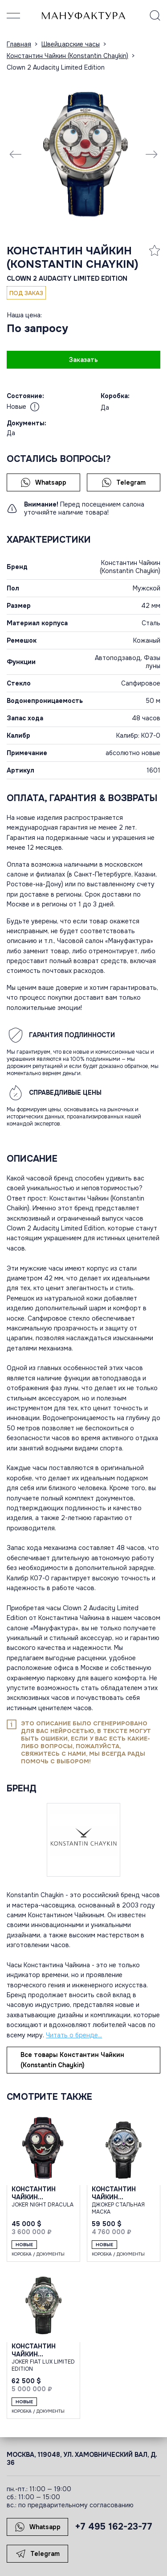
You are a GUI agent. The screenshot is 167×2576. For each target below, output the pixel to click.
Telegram (124, 482)
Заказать (83, 360)
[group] (83, 154)
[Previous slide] (15, 154)
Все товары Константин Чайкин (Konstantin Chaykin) (72, 2060)
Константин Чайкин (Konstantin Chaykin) (72, 257)
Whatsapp (43, 482)
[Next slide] (151, 154)
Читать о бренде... (74, 2035)
